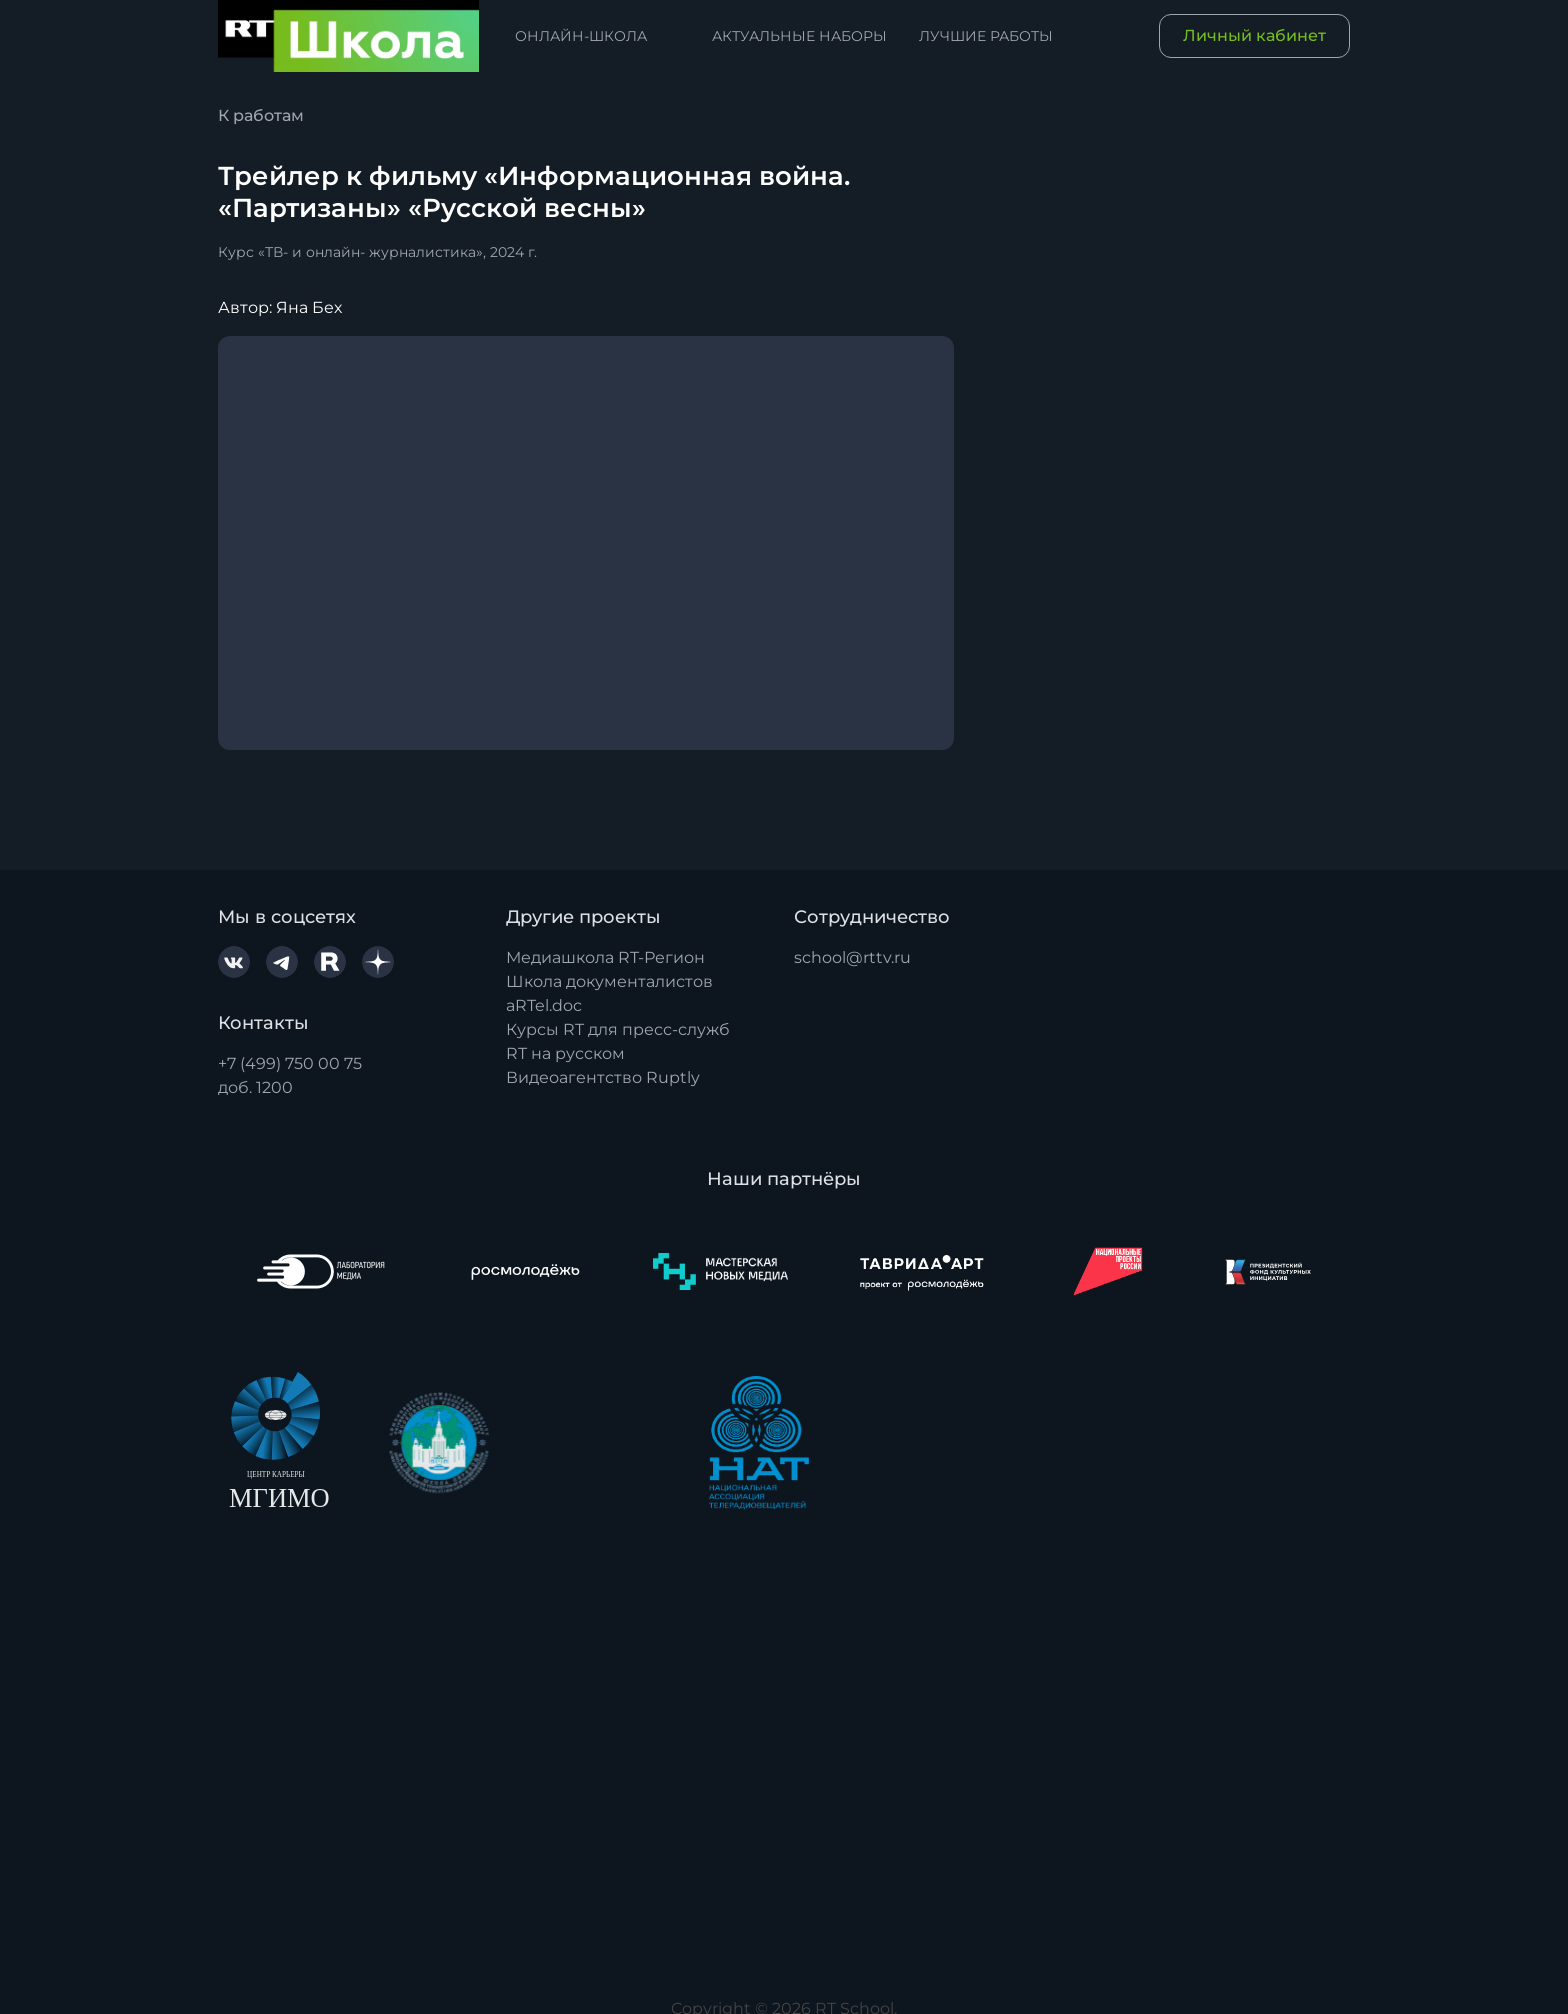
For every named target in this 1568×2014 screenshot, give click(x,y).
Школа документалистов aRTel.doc (609, 993)
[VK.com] (234, 962)
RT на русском (565, 1053)
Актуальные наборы (799, 36)
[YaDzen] (378, 962)
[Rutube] (330, 962)
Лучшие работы (986, 36)
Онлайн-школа (581, 36)
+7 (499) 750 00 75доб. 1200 (290, 1075)
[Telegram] (282, 962)
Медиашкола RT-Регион (605, 957)
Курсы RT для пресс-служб (618, 1029)
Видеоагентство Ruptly (603, 1077)
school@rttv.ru (852, 957)
